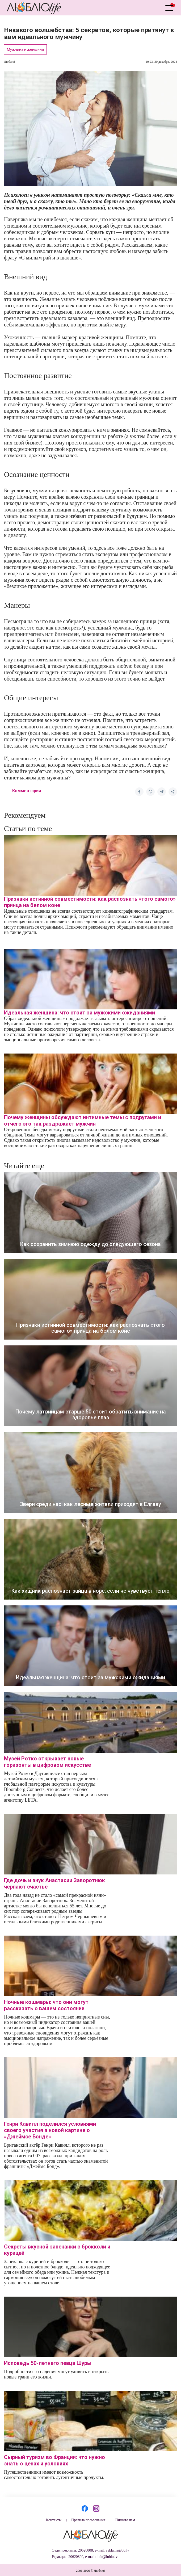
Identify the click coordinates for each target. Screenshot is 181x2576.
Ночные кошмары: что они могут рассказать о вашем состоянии (46, 2005)
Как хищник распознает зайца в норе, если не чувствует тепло (90, 1591)
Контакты (53, 2520)
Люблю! (9, 62)
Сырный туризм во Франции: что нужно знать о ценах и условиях (54, 2460)
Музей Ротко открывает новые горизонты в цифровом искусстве (47, 1761)
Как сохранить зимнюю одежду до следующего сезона (90, 1244)
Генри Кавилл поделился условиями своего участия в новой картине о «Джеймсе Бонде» (50, 2130)
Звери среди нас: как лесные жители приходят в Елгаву (90, 1504)
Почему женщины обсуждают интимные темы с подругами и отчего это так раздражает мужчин (82, 1120)
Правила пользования (88, 2520)
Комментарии (26, 790)
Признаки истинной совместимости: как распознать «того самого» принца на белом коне (90, 1328)
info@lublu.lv (107, 2557)
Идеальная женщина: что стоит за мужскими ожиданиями (79, 1012)
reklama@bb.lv (117, 2550)
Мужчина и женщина (25, 49)
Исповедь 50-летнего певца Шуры (47, 2363)
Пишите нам (125, 2520)
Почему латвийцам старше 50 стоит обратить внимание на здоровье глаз (90, 1414)
